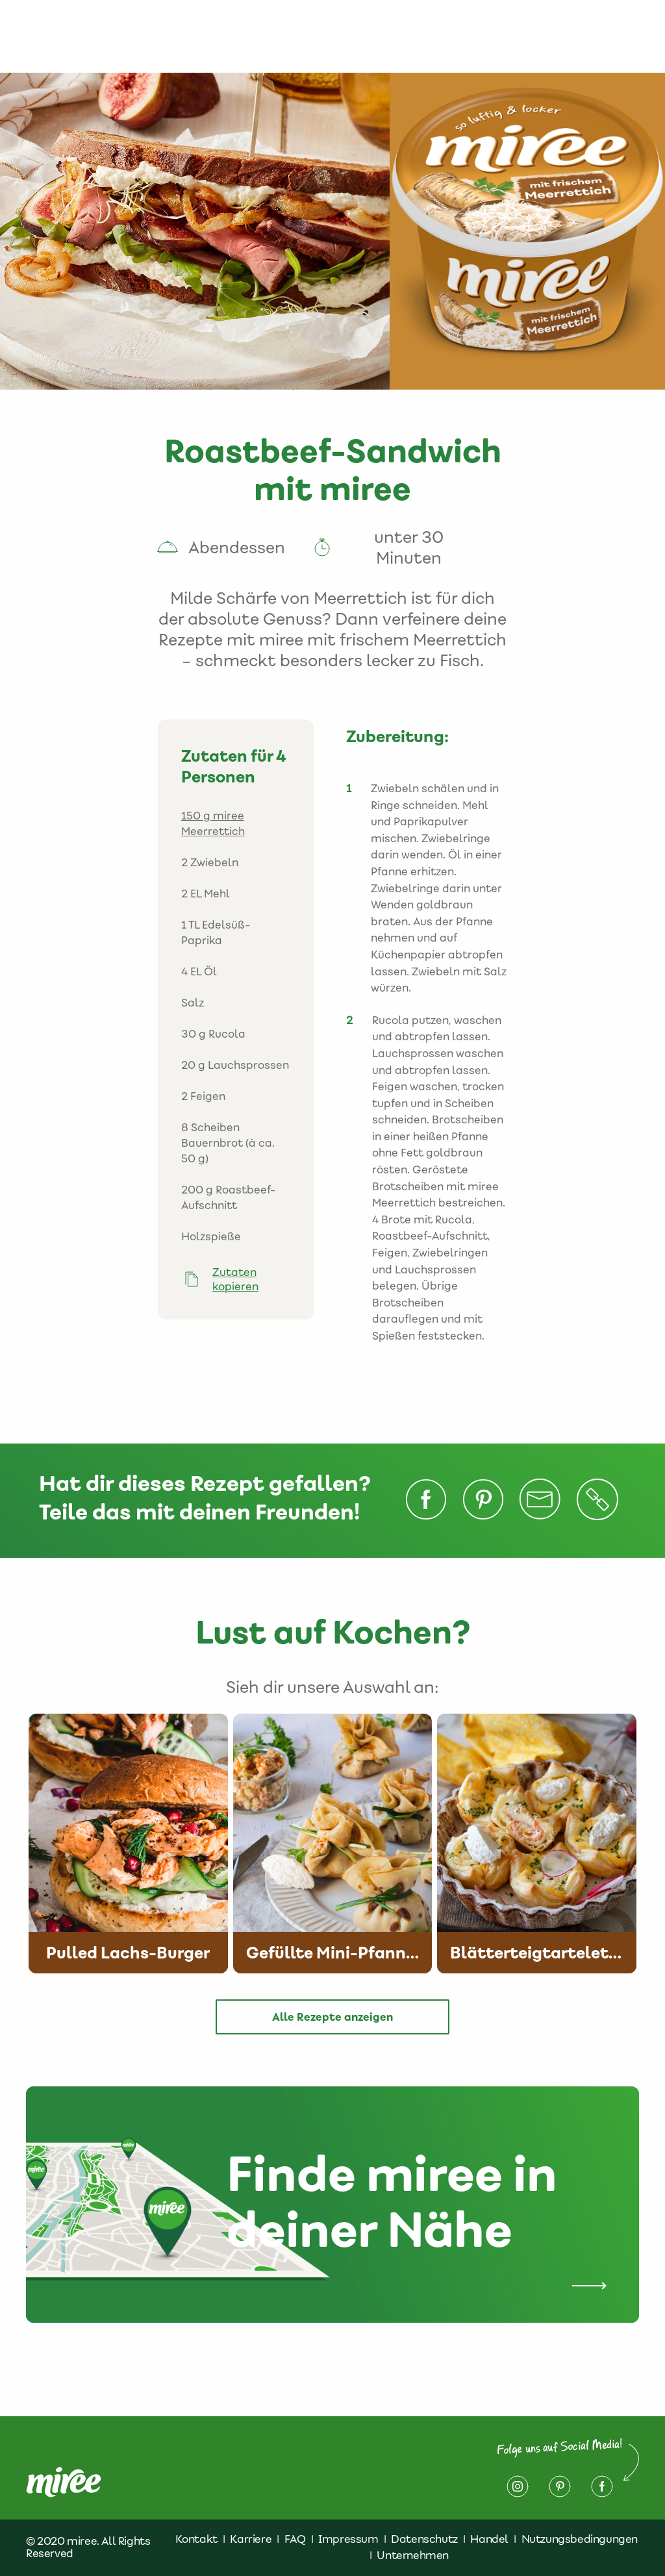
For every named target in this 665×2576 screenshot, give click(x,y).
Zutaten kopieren (235, 1279)
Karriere (250, 2539)
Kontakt (396, 29)
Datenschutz (479, 29)
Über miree (143, 36)
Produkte (205, 29)
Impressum (573, 29)
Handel (489, 2539)
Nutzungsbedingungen (579, 2539)
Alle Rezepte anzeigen (332, 2017)
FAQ (295, 2539)
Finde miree (336, 36)
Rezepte (276, 29)
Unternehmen (413, 2555)
